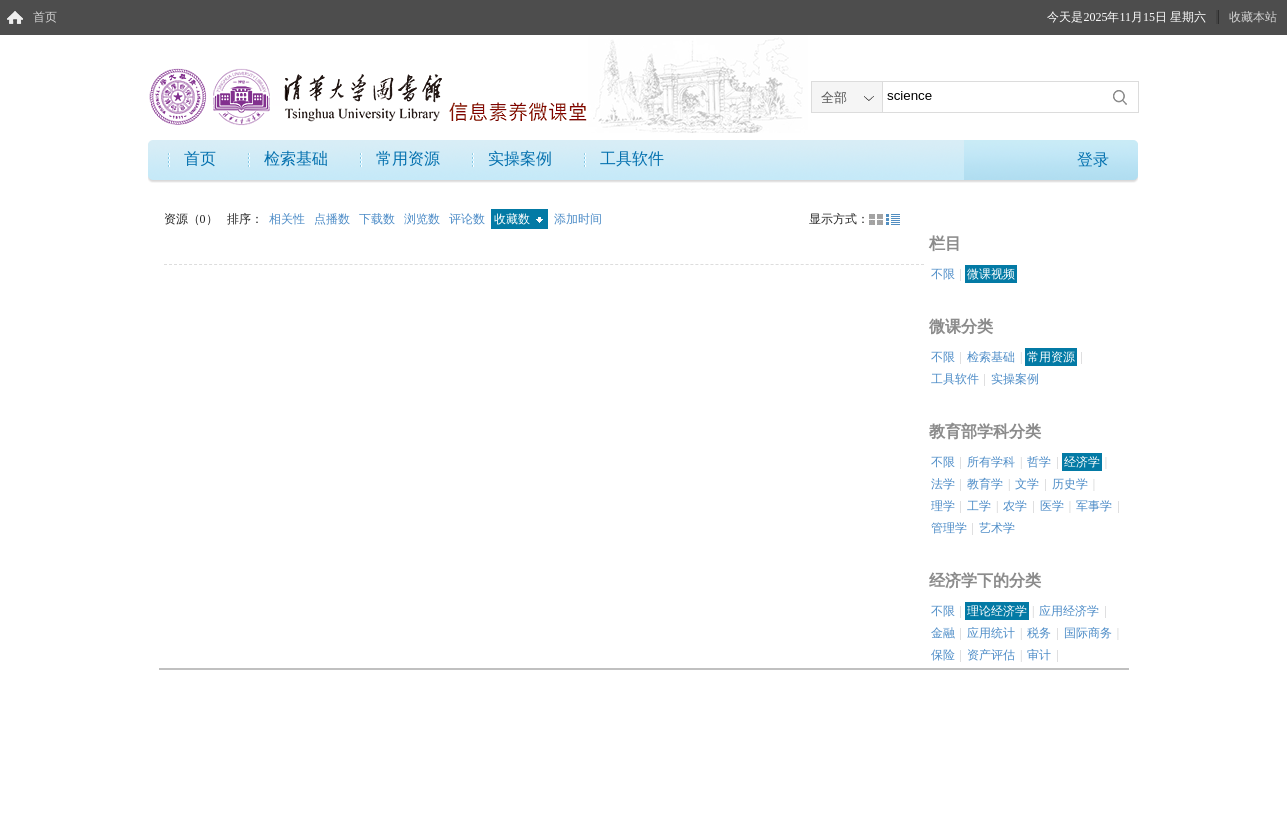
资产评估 (991, 655)
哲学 (1039, 462)
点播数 (333, 219)
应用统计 (991, 633)
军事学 (1094, 506)
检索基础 (296, 158)
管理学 (949, 528)
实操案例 (520, 158)
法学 (943, 484)
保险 (943, 655)
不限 (943, 274)
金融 (943, 633)
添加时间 (578, 219)
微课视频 (991, 274)
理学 (943, 506)
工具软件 (632, 158)
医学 (1052, 506)
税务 (1039, 633)
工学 (979, 506)
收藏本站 (1253, 17)
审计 (1039, 655)
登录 (1093, 159)
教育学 (985, 484)
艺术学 (997, 528)
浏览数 (423, 219)
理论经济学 (997, 611)
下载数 (378, 219)
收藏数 (518, 219)
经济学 (1082, 462)
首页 (45, 17)
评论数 (468, 219)
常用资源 (408, 158)
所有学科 (991, 462)
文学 (1027, 484)
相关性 (288, 219)
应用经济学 (1069, 611)
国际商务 (1088, 633)
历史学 (1070, 484)
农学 (1015, 506)
